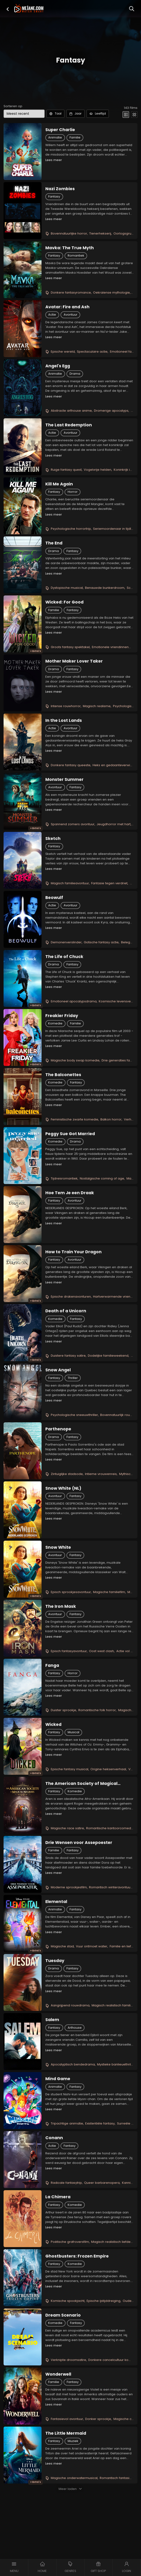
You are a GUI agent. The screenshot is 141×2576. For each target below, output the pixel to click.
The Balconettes (63, 1075)
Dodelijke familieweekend (108, 1355)
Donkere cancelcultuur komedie (113, 2360)
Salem (52, 2020)
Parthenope (58, 1429)
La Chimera (57, 2197)
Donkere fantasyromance (71, 292)
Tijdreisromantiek (64, 1178)
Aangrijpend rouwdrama (70, 2005)
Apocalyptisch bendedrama (73, 2064)
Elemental (56, 1901)
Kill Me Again (59, 484)
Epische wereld (63, 351)
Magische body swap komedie (75, 1060)
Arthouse (75, 2027)
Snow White (58, 1547)
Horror (73, 491)
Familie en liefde (122, 1946)
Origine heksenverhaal (108, 1769)
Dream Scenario (63, 2315)
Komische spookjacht (68, 2301)
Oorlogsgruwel (125, 233)
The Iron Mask (60, 1606)
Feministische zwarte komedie (74, 1119)
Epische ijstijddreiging (103, 2301)
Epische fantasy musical (69, 1769)
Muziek (73, 2441)
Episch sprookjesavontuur (71, 1592)
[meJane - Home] (29, 8)
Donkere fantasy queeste (70, 765)
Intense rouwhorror (66, 706)
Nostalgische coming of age (102, 1178)
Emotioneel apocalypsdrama (74, 1001)
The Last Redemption (68, 425)
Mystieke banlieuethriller (116, 2064)
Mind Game (57, 2079)
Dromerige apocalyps (111, 410)
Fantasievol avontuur (67, 2419)
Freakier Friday (61, 1015)
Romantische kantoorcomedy (109, 1828)
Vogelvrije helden (97, 469)
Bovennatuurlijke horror (69, 233)
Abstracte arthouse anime (71, 410)
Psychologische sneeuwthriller (74, 1415)
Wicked (53, 1724)
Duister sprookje (63, 1710)
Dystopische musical (67, 587)
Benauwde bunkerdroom (104, 587)
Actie (52, 314)
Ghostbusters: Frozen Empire (77, 2256)
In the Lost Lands (63, 720)
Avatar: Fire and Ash (67, 307)
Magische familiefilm (109, 1592)
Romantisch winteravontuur (110, 1887)
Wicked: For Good (64, 602)
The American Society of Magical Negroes (81, 1783)
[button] (7, 9)
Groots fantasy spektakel (70, 647)
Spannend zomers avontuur (72, 824)
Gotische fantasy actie (101, 942)
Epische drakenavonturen (71, 1296)
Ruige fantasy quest (66, 469)
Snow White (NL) (63, 1488)
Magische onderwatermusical (74, 2478)
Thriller (73, 1378)
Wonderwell (58, 2374)
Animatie (55, 137)
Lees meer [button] (53, 160)
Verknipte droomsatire (68, 2360)
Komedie (55, 1023)
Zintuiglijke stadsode (67, 1474)
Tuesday (54, 1960)
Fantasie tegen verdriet (109, 883)
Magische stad (62, 1946)
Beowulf (54, 897)
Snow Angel (58, 1370)
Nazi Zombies (60, 189)
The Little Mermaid (65, 2433)
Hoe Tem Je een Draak (69, 1193)
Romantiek (76, 255)
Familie (75, 137)
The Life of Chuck (64, 956)
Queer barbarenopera (102, 2182)
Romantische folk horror (97, 1710)
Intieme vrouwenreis (101, 1474)
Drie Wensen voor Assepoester (78, 1842)
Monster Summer (64, 779)
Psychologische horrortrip (71, 528)
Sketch (53, 838)
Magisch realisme (97, 706)
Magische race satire (67, 1828)
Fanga (52, 1665)
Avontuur (70, 314)
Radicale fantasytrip (66, 2182)
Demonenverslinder (66, 942)
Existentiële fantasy (100, 2123)
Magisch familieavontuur (70, 883)
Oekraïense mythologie (111, 292)
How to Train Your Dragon (73, 1252)
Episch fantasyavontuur (69, 1651)
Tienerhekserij (100, 233)
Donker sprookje (98, 2419)
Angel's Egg (57, 366)
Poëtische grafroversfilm (70, 2242)
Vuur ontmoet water (91, 1946)
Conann (54, 2138)
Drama (75, 373)
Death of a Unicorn (65, 1311)
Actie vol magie (128, 1651)
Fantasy (54, 196)
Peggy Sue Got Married (70, 1134)
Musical (73, 1732)
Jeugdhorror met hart (114, 824)
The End (53, 543)
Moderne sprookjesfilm (69, 1887)
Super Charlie (60, 130)
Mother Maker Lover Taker (74, 661)
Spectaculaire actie (92, 351)
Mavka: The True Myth (69, 248)
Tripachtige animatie (67, 2123)
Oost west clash (101, 1651)
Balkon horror (111, 1119)
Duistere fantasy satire (68, 1355)
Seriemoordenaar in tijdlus (114, 528)
